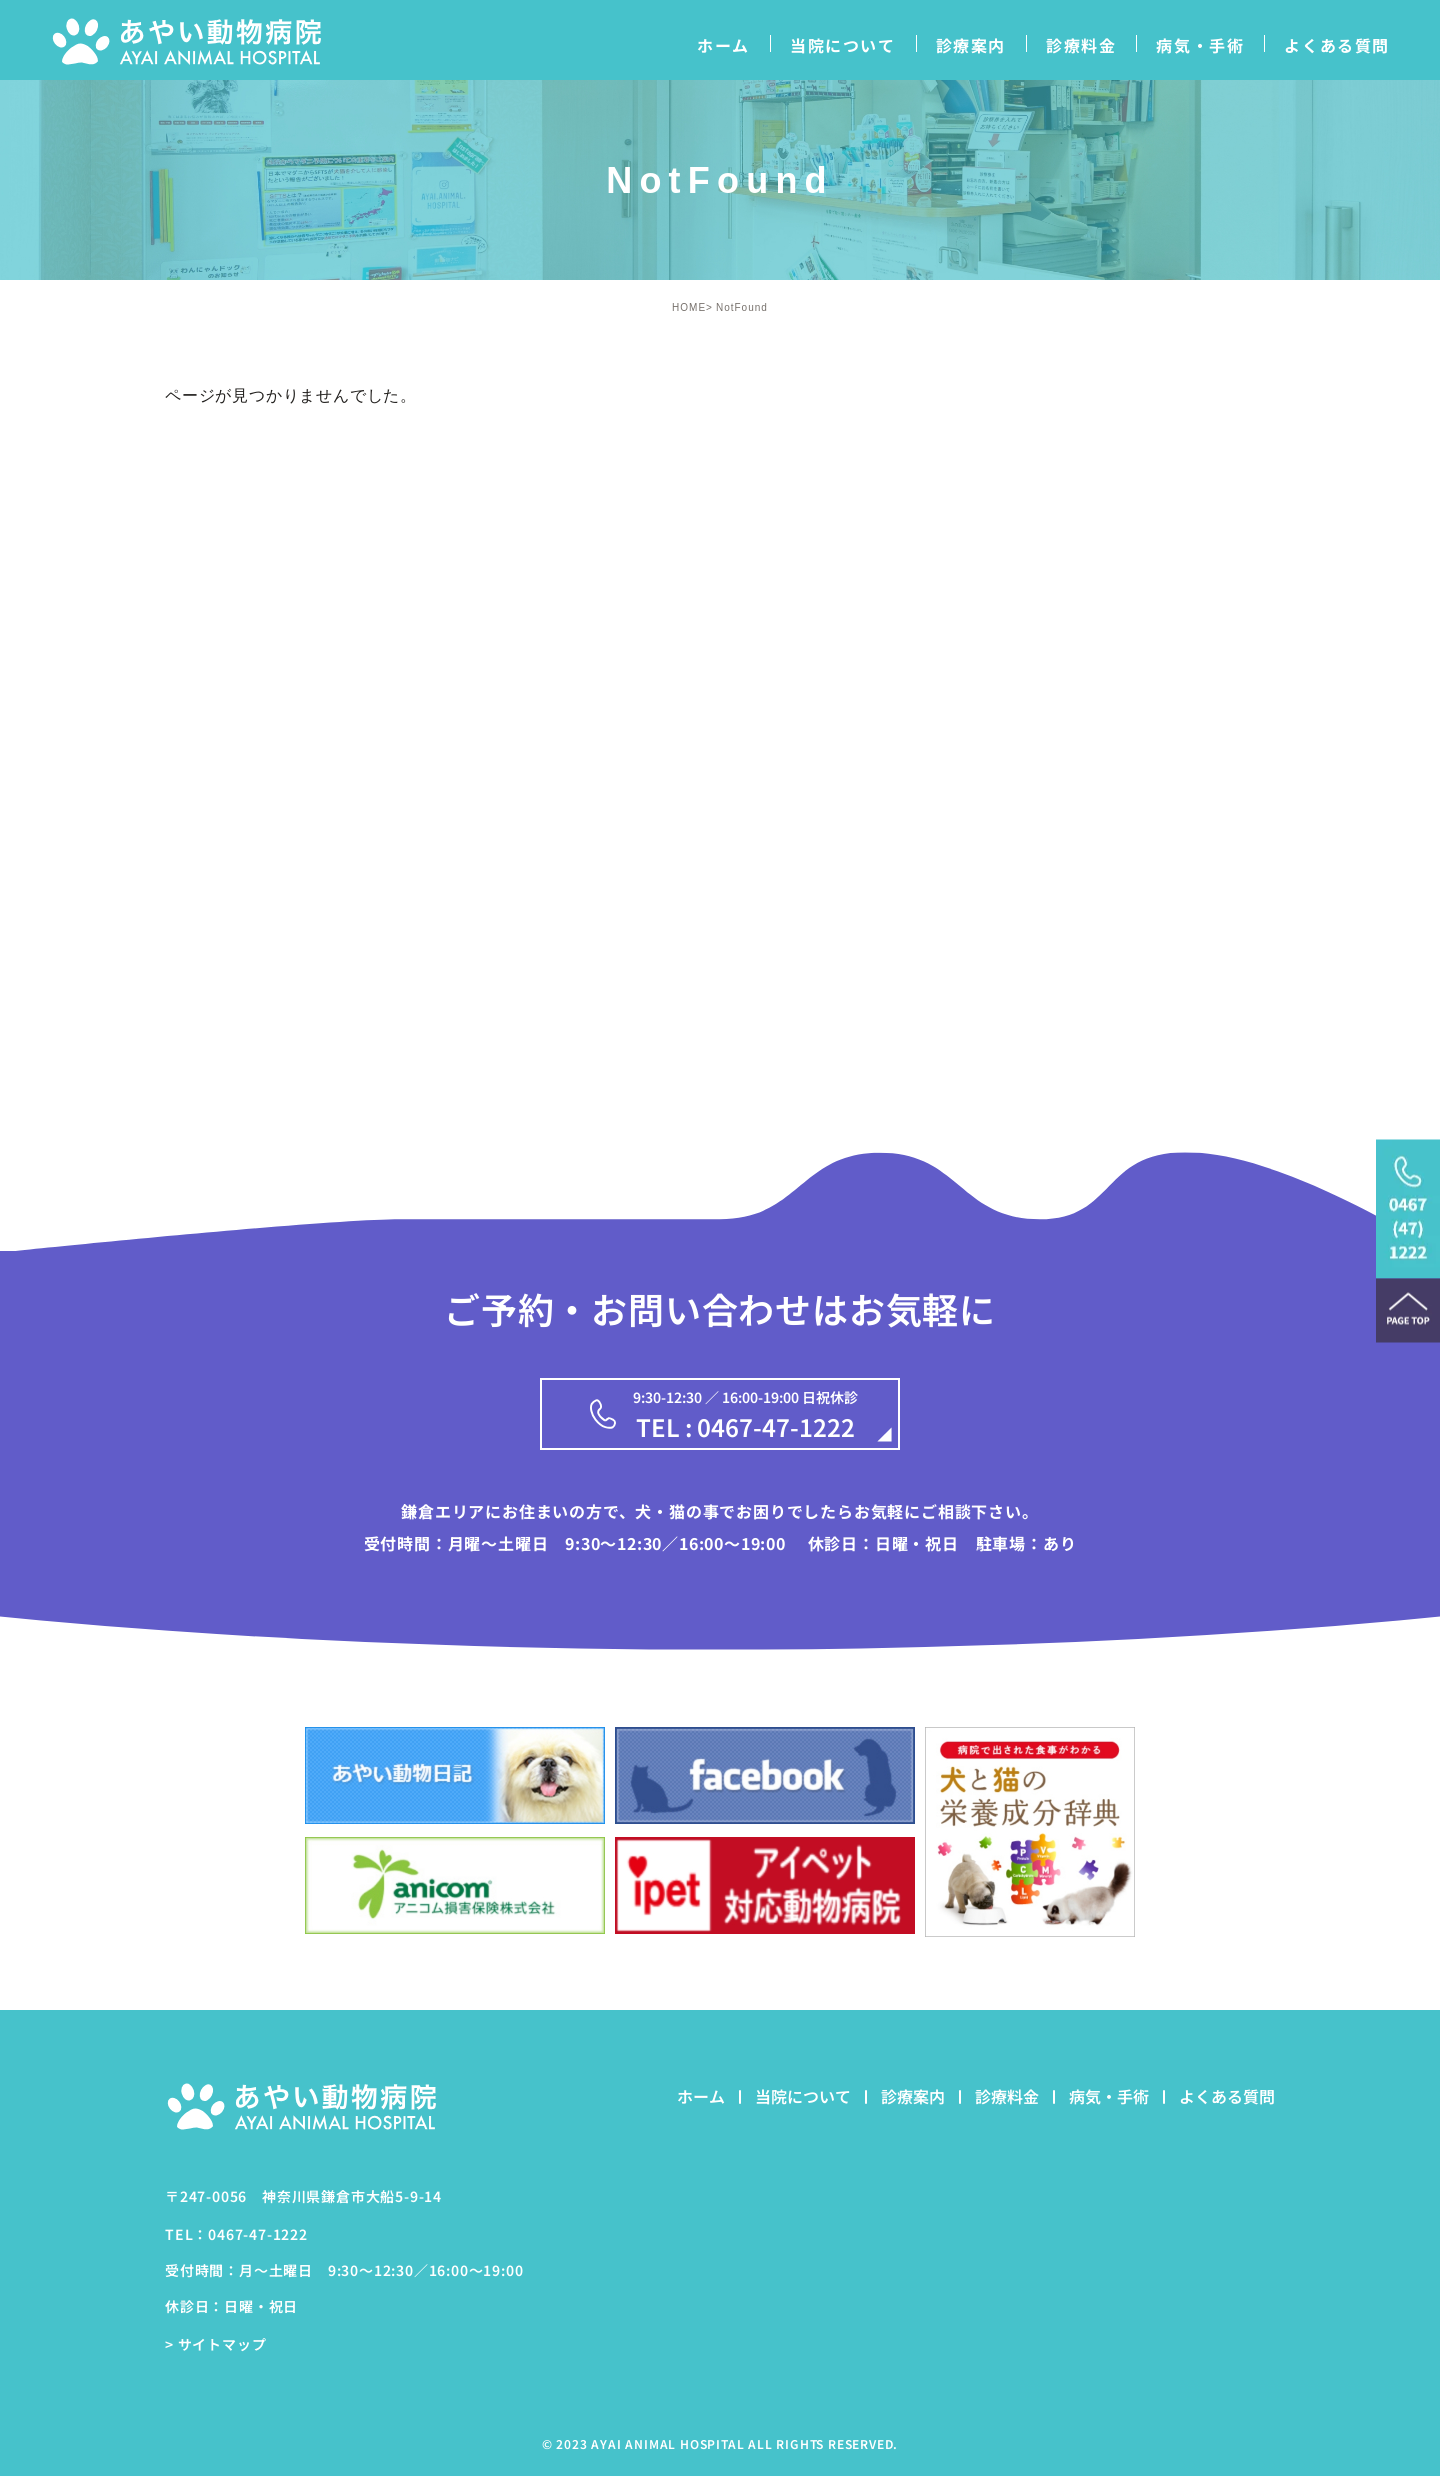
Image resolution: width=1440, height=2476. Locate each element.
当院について (843, 45)
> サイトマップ (216, 2344)
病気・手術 (1200, 45)
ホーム (723, 45)
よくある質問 (1337, 45)
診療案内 (971, 45)
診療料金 (1081, 45)
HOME (689, 307)
